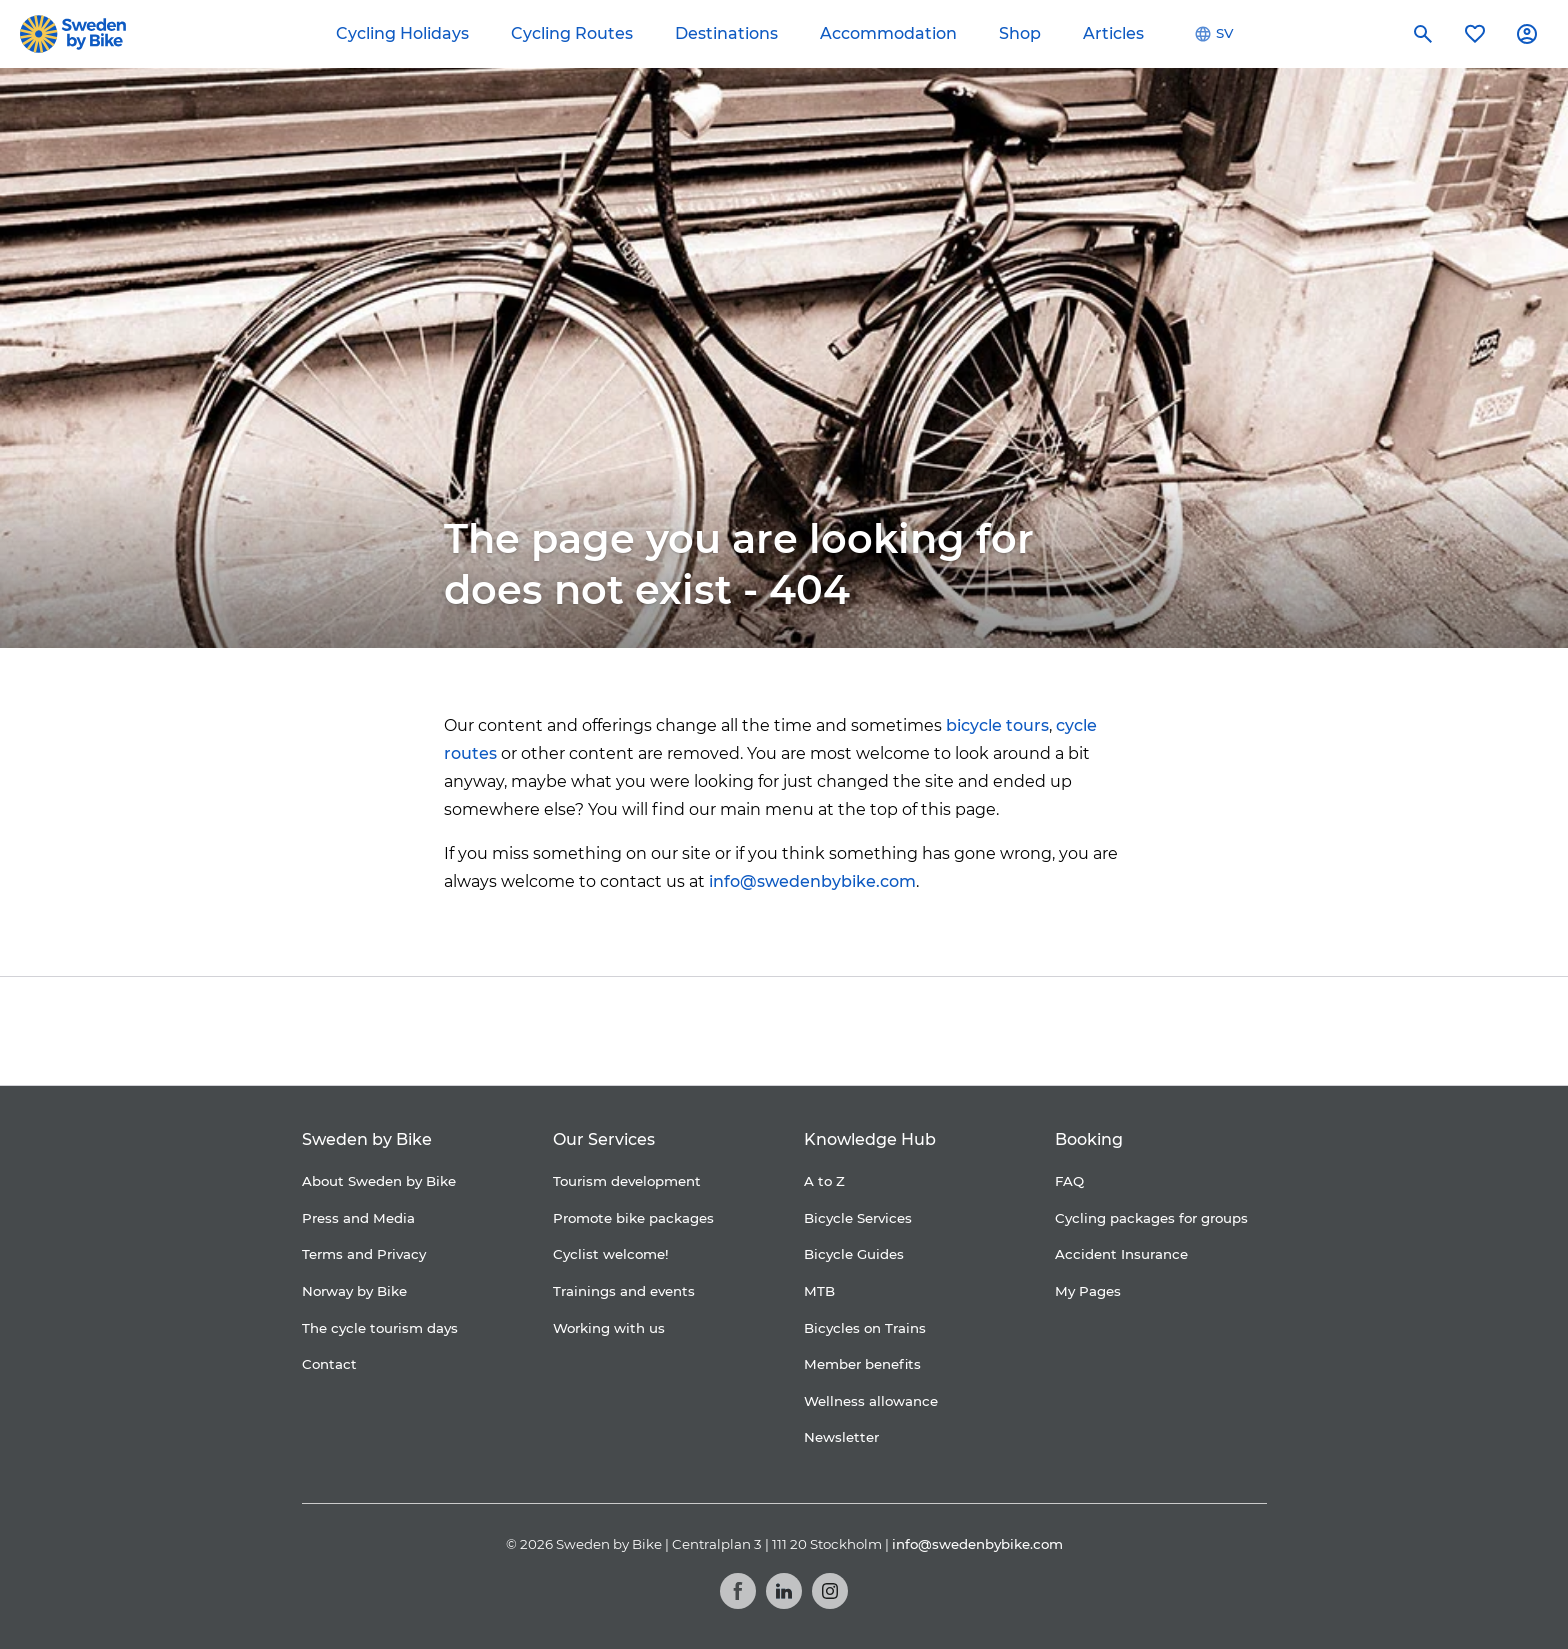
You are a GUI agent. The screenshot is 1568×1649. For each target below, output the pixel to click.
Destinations (726, 33)
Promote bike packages (633, 1218)
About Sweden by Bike (379, 1181)
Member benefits (862, 1364)
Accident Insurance (1121, 1254)
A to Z (824, 1181)
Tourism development (627, 1181)
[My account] (1527, 34)
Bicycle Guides (854, 1254)
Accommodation (888, 33)
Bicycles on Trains (865, 1328)
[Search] (1423, 34)
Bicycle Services (858, 1218)
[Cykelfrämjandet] (619, 1031)
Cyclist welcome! (611, 1254)
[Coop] (523, 1031)
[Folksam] (742, 1031)
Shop (1020, 33)
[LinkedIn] (784, 1591)
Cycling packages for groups (1151, 1218)
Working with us (609, 1328)
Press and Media (358, 1218)
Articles (1113, 33)
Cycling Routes (572, 33)
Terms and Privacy (364, 1254)
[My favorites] (1475, 34)
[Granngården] (909, 1036)
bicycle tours (997, 725)
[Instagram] (830, 1591)
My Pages (1088, 1291)
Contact (329, 1364)
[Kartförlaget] (1047, 1031)
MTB (819, 1291)
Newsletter (841, 1437)
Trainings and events (624, 1291)
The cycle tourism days (380, 1328)
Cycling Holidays (402, 33)
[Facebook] (738, 1591)
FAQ (1069, 1181)
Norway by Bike (354, 1291)
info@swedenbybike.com (812, 881)
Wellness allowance (871, 1401)
